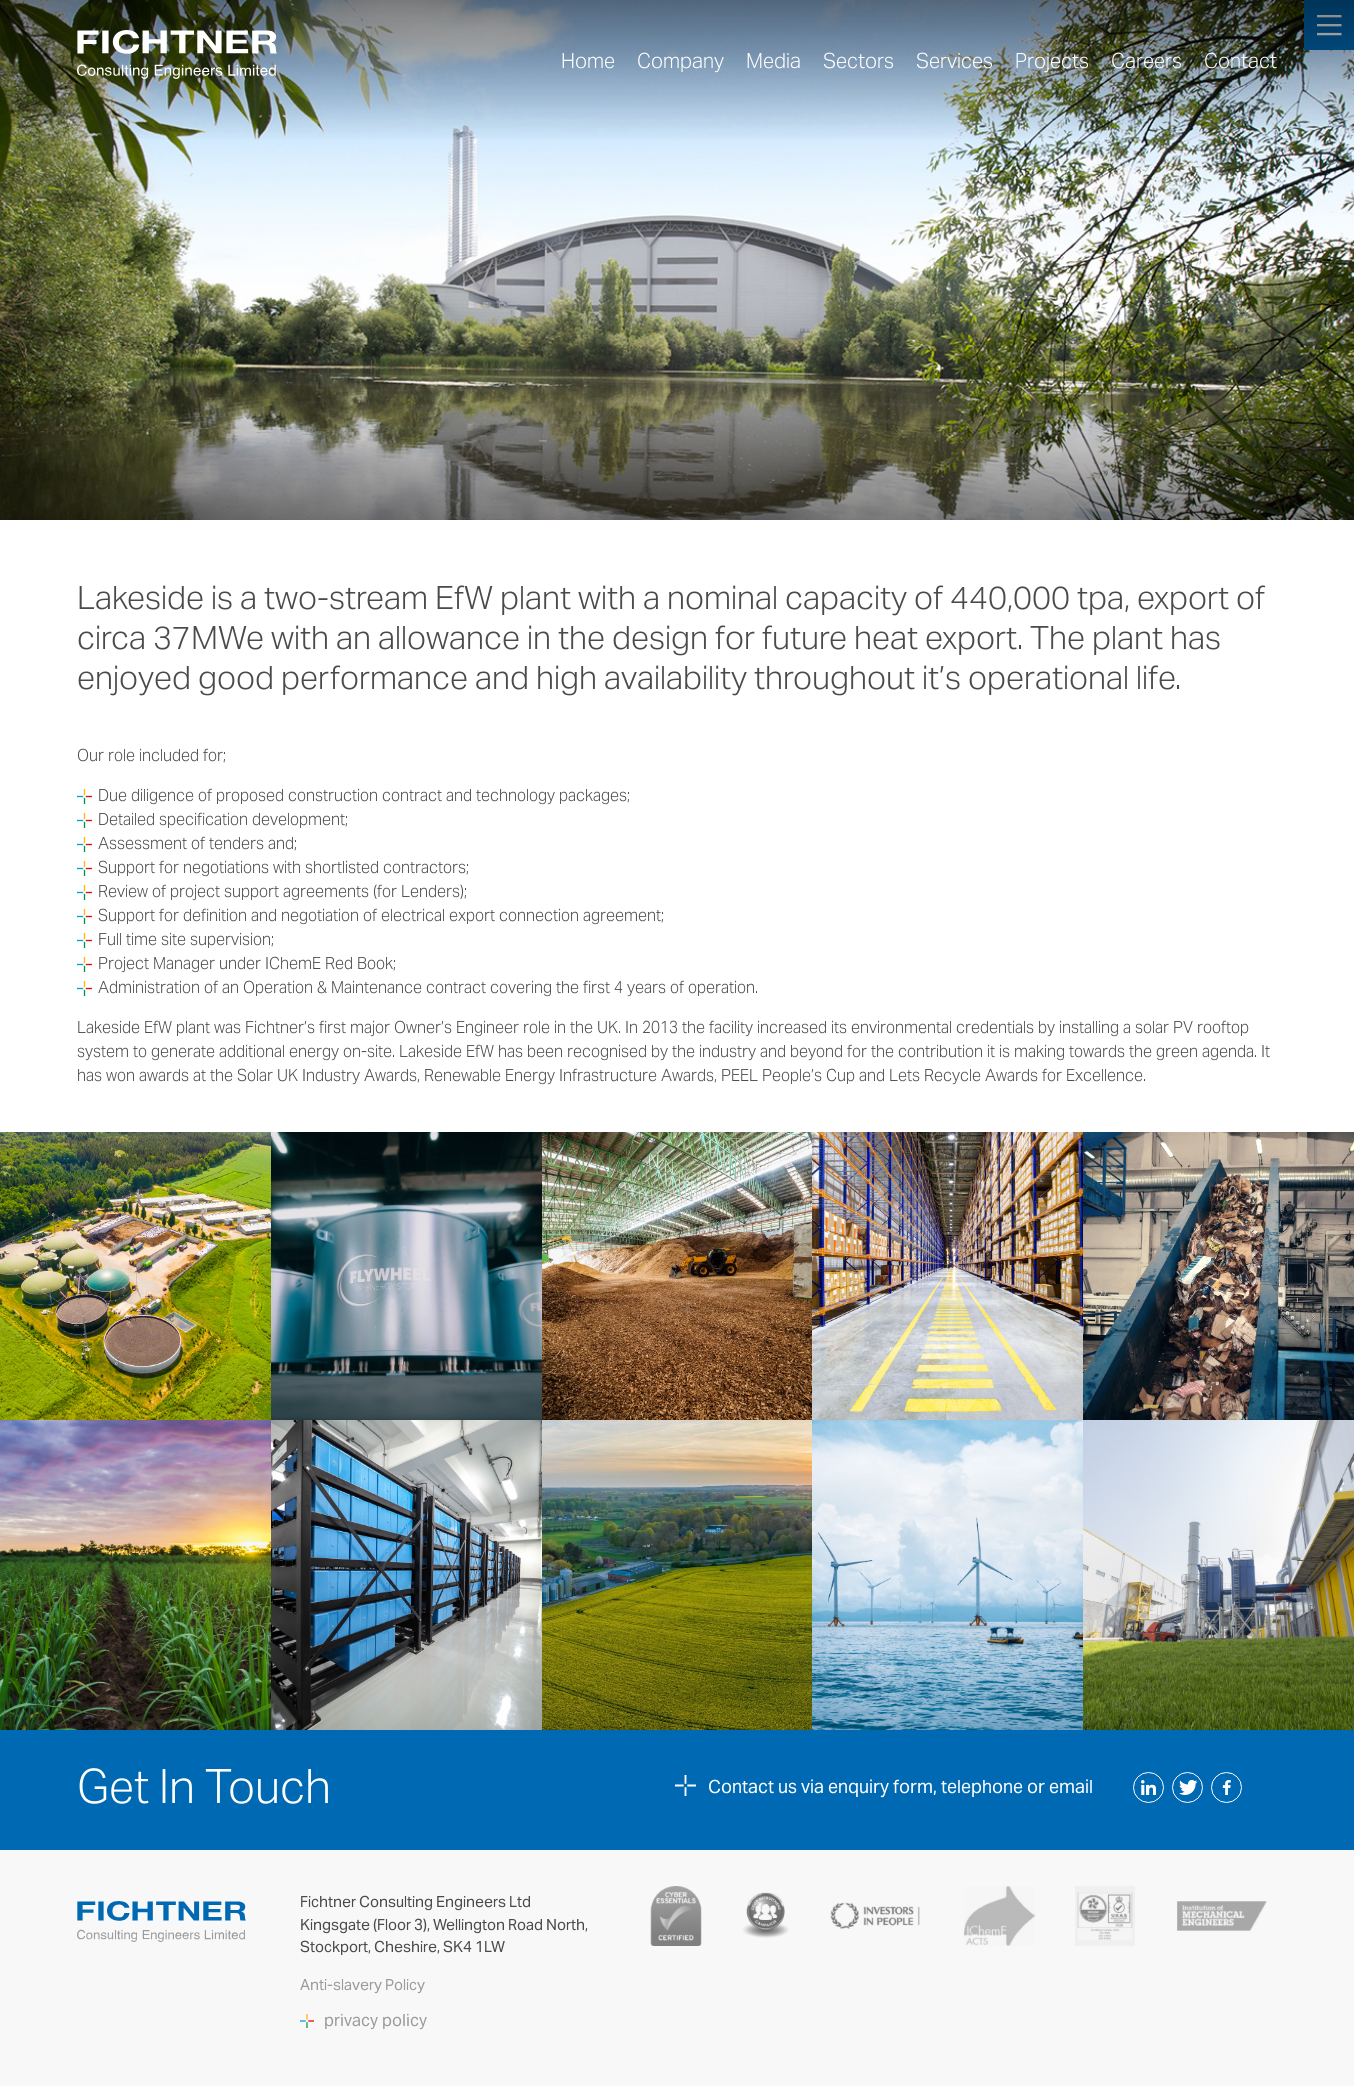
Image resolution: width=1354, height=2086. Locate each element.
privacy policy (375, 2021)
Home (588, 61)
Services (954, 61)
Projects (1052, 61)
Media (773, 61)
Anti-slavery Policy (364, 1984)
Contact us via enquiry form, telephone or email (900, 1786)
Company (680, 61)
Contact (1240, 61)
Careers (1146, 61)
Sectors (858, 61)
